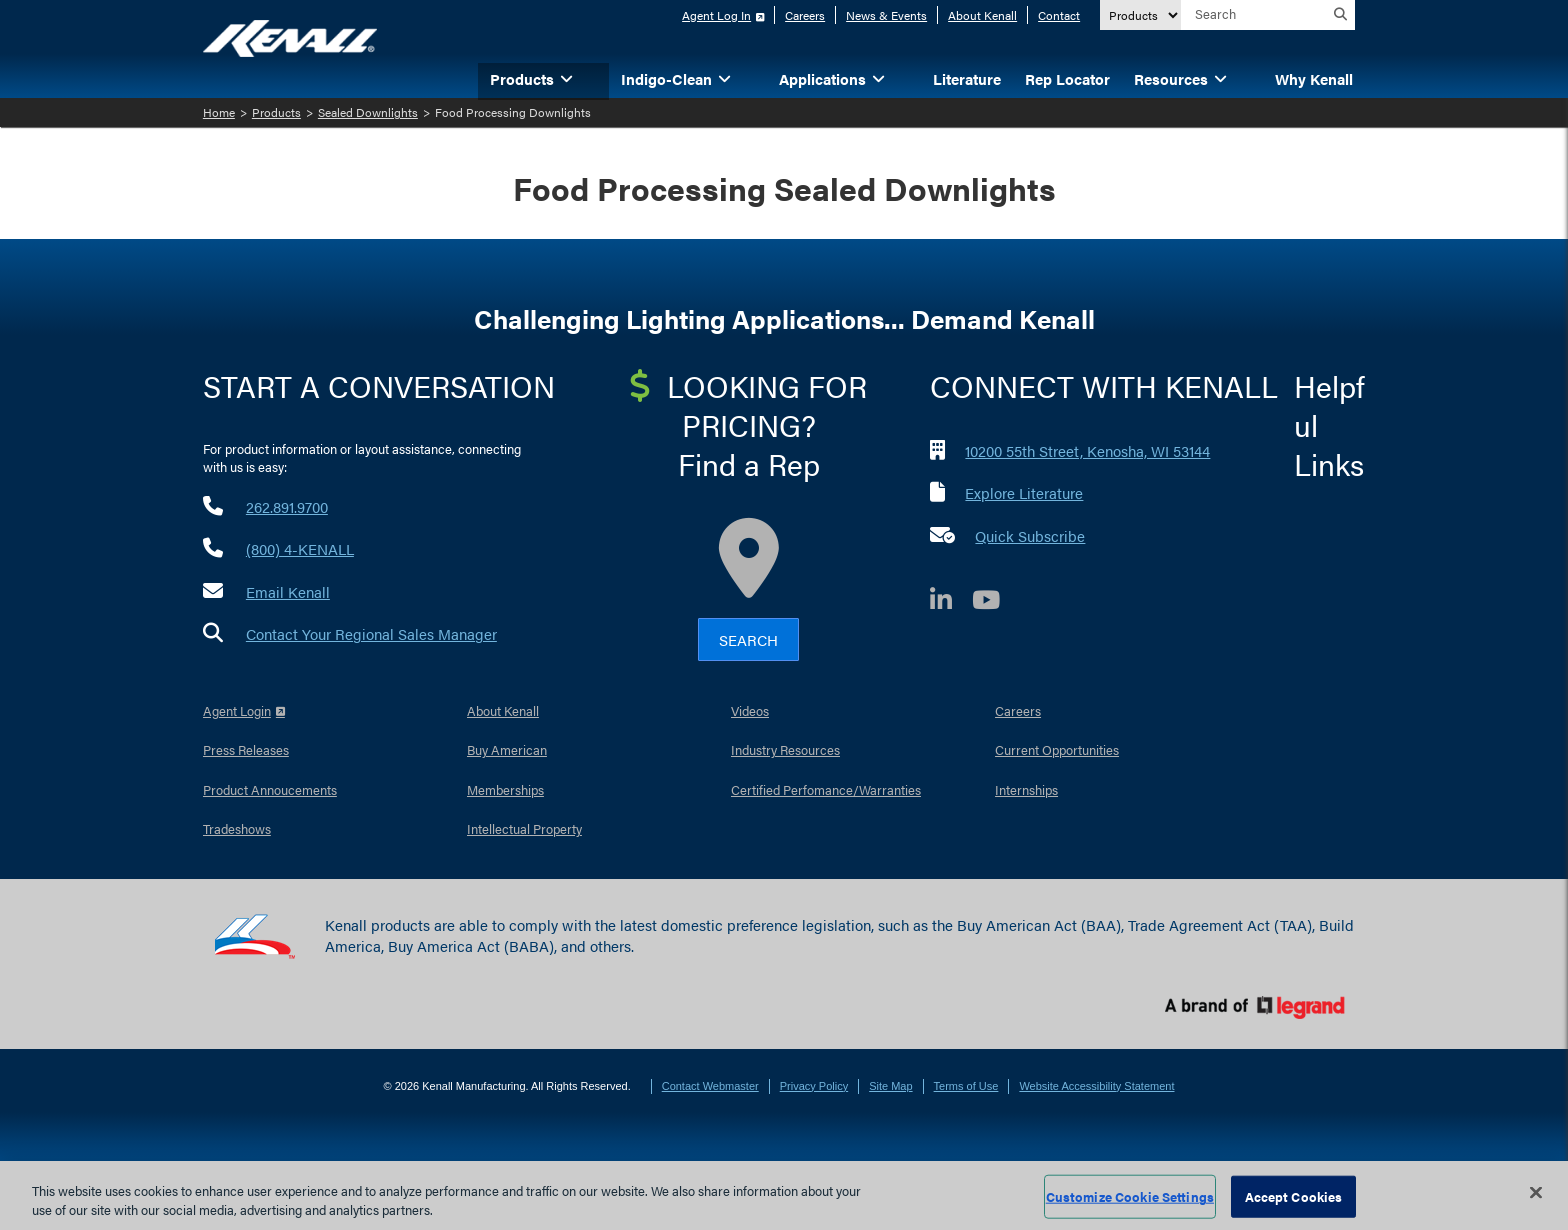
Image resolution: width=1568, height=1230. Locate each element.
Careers (805, 15)
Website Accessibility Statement (1096, 1086)
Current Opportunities (1057, 749)
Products (276, 112)
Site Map (890, 1086)
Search (748, 639)
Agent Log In (716, 15)
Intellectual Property (524, 828)
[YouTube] (996, 602)
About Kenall (982, 15)
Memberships (505, 789)
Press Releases (246, 749)
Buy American (507, 749)
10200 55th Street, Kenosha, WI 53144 (1087, 450)
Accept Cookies (1294, 1196)
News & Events (886, 15)
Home (219, 112)
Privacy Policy (814, 1086)
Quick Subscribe (1030, 535)
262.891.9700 (287, 506)
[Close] (1536, 1193)
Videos (750, 710)
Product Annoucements (270, 789)
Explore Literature (1024, 492)
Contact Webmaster (710, 1086)
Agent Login (237, 710)
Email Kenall (288, 591)
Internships (1026, 789)
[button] (597, 77)
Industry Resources (785, 749)
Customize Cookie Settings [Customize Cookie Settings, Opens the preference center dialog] (1130, 1196)
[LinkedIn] (951, 602)
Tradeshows (237, 828)
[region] (784, 1195)
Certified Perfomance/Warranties (826, 789)
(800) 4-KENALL (300, 548)
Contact (1059, 15)
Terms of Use (966, 1086)
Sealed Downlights (368, 112)
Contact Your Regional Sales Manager (371, 633)
